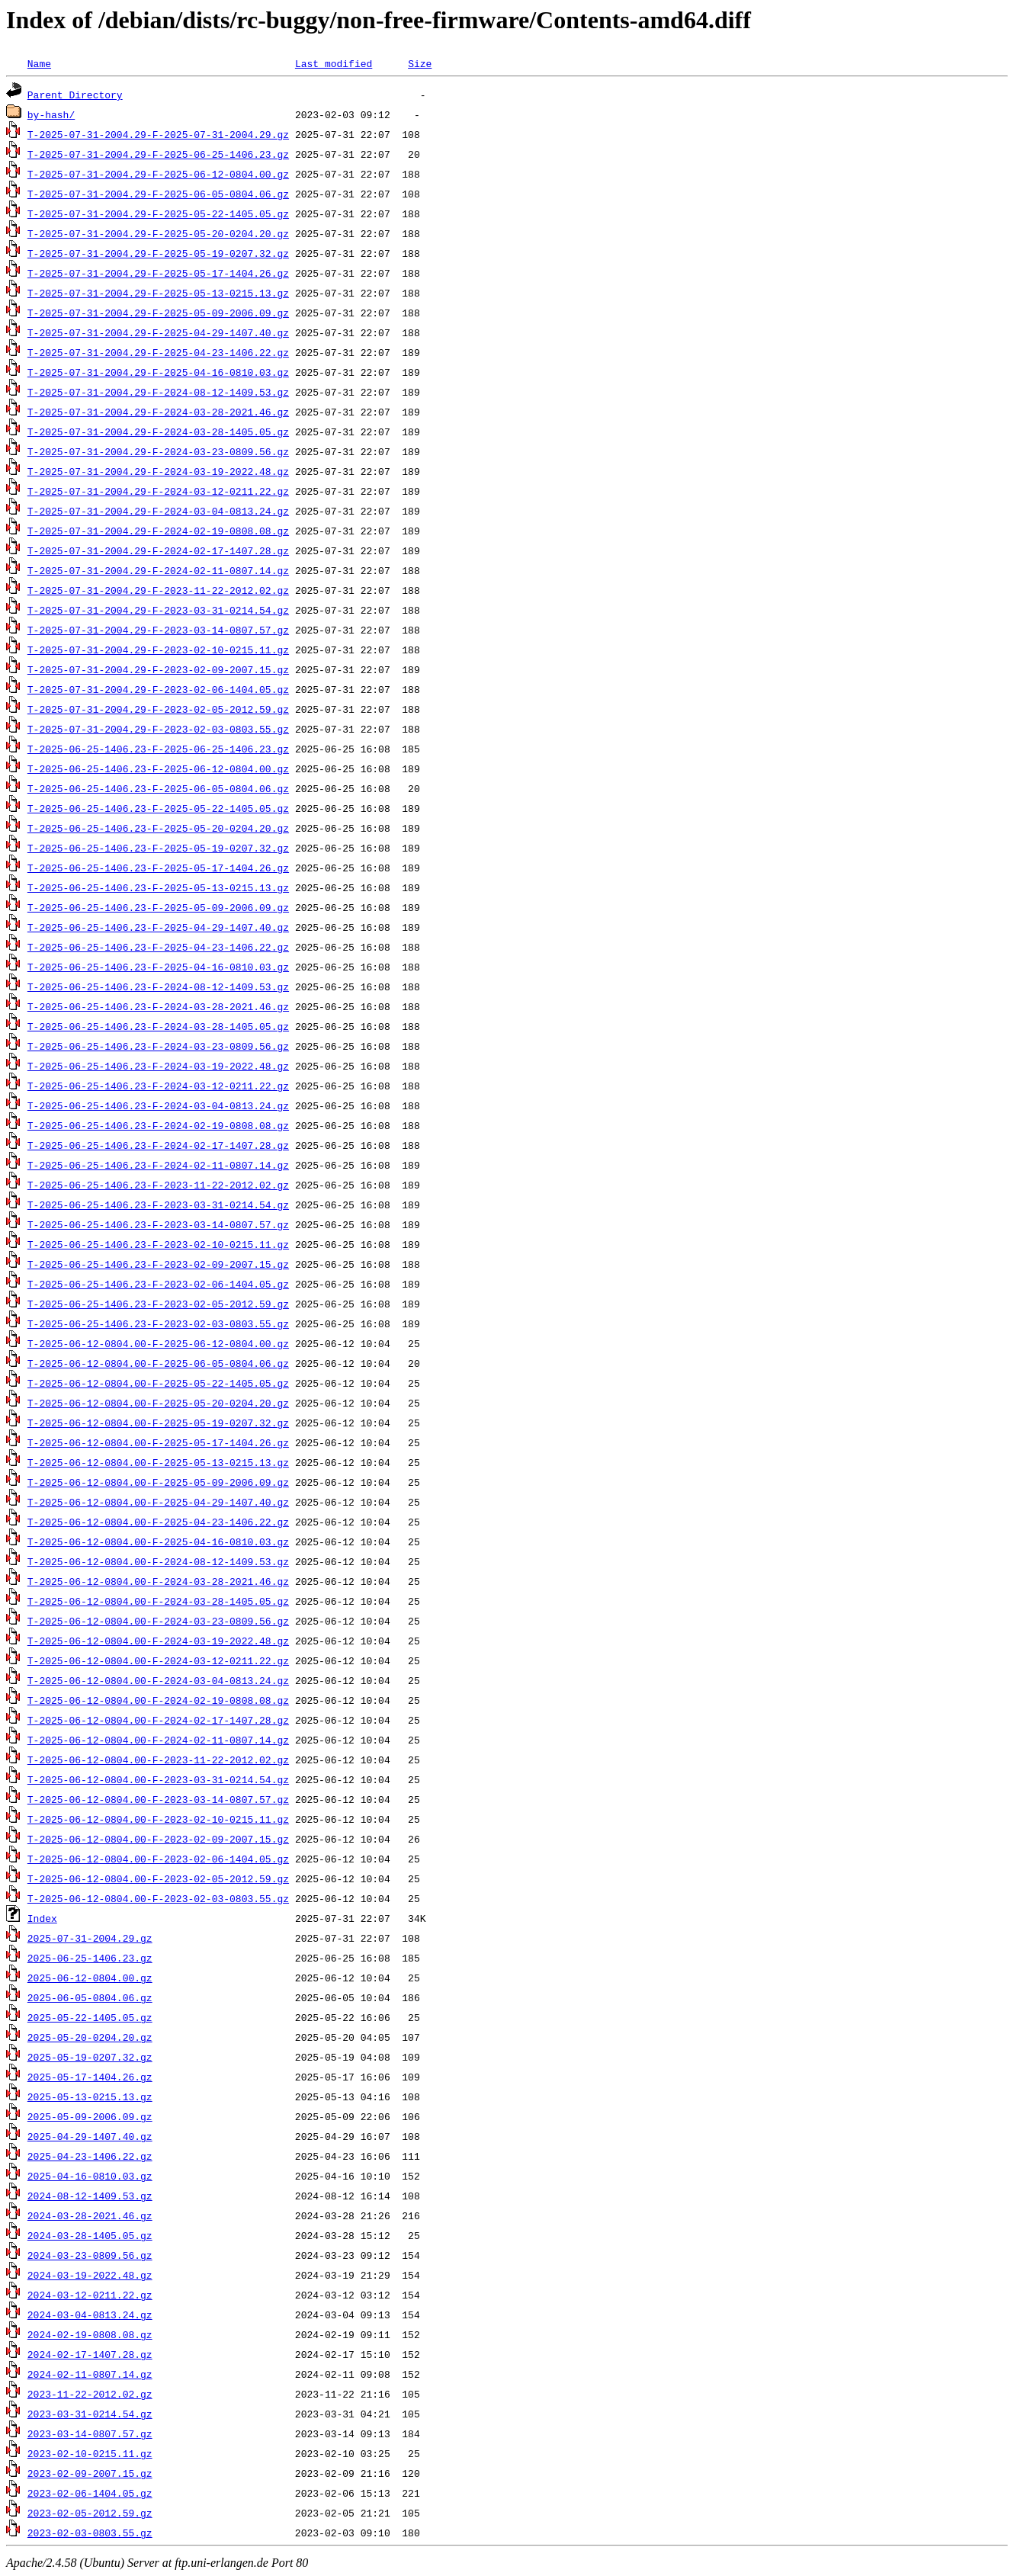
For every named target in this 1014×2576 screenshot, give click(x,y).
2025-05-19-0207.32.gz (89, 2057)
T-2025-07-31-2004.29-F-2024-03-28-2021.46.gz (158, 412)
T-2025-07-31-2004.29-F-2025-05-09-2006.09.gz (158, 312)
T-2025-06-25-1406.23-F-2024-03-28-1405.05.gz (158, 1026)
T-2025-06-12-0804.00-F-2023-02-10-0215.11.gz (158, 1819)
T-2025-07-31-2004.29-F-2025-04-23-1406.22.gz (158, 352)
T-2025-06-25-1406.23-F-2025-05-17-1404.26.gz (158, 867)
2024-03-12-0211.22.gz (89, 2295)
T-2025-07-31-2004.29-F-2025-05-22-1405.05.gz (158, 213)
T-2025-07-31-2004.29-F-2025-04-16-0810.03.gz (158, 372)
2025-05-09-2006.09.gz (89, 2116)
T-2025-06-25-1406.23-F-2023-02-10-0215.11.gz (158, 1244)
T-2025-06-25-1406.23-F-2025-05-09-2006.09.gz (158, 907)
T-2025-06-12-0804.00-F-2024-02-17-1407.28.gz (158, 1720)
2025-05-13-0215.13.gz (89, 2096)
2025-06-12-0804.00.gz (89, 1977)
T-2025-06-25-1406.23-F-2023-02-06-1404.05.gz (158, 1284)
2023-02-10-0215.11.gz (89, 2453)
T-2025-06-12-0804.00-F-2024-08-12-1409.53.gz (158, 1561)
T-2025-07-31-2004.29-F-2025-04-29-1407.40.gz (158, 332)
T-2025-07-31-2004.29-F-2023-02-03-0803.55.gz (158, 729)
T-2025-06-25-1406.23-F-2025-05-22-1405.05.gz (158, 808)
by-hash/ (51, 114)
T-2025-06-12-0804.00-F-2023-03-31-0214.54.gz (158, 1779)
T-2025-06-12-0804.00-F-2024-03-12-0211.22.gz (158, 1660)
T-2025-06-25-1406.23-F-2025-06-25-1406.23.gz (158, 748)
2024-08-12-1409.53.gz (89, 2195)
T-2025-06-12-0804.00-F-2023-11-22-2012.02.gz (158, 1759)
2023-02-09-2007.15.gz (89, 2473)
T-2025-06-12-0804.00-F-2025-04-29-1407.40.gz (158, 1502)
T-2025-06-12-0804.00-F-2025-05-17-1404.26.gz (158, 1442)
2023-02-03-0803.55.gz (89, 2532)
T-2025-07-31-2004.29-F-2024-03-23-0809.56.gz (158, 451)
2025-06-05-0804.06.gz (89, 1997)
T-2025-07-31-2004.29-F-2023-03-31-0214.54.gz (158, 610)
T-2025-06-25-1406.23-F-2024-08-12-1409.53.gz (158, 986)
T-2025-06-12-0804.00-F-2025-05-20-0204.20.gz (158, 1403)
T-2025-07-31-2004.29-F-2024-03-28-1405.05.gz (158, 431)
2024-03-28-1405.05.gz (89, 2235)
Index (42, 1918)
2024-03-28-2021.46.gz (89, 2215)
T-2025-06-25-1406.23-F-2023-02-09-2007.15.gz (158, 1264)
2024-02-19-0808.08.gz (89, 2334)
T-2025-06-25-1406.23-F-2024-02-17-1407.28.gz (158, 1145)
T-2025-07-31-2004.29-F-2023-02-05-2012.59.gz (158, 709)
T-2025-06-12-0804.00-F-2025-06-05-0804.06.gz (158, 1363)
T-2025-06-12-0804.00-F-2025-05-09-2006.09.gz (158, 1482)
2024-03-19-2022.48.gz (89, 2275)
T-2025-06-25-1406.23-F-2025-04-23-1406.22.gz (158, 947)
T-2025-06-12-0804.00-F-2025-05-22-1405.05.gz (158, 1383)
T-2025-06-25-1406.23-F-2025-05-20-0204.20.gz (158, 828)
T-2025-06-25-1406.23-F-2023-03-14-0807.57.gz (158, 1224)
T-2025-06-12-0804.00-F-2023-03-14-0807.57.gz (158, 1799)
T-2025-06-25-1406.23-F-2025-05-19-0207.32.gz (158, 848)
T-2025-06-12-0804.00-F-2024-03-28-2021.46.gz (158, 1581)
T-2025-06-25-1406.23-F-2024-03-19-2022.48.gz (158, 1066)
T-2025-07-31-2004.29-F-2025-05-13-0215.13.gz (158, 293)
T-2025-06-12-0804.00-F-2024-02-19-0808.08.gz (158, 1700)
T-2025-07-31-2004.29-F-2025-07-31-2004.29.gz (158, 134)
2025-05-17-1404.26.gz (89, 2077)
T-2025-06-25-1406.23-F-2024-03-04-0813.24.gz (158, 1105)
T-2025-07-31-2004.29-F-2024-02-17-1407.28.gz (158, 550)
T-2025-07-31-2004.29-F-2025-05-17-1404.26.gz (158, 273)
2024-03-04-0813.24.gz (89, 2314)
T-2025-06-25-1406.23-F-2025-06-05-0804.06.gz (158, 788)
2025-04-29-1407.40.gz (89, 2136)
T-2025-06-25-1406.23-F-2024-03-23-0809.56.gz (158, 1046)
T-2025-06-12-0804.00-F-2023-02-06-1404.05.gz (158, 1858)
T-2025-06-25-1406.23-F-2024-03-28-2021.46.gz (158, 1006)
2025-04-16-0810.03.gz (89, 2176)
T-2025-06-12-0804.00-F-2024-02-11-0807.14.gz (158, 1740)
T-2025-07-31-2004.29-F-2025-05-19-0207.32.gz (158, 253)
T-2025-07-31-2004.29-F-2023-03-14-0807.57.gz (158, 630)
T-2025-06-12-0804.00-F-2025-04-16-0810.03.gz (158, 1541)
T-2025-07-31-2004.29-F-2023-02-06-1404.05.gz (158, 689)
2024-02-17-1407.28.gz (89, 2354)
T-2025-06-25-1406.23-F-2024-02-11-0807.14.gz (158, 1165)
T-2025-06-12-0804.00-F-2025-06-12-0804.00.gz (158, 1343)
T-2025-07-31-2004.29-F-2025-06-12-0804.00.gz (158, 174)
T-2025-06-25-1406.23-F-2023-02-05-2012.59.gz (158, 1303)
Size (420, 63)
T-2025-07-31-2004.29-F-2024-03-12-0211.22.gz (158, 491)
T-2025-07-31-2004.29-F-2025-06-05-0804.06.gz (158, 193)
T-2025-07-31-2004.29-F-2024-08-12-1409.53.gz (158, 392)
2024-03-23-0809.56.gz (89, 2255)
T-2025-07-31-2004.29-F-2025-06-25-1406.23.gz (158, 154)
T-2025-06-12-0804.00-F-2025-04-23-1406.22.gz (158, 1522)
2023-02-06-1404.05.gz (89, 2493)
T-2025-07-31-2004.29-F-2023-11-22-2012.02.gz (158, 590)
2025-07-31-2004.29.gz (89, 1938)
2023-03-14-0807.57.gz (89, 2433)
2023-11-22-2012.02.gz (89, 2394)
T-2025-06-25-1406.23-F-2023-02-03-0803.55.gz (158, 1323)
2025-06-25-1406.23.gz (89, 1958)
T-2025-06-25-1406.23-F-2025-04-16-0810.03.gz (158, 967)
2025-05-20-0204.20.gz (89, 2037)
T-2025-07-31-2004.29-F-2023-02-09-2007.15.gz (158, 669)
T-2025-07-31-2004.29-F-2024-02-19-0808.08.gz (158, 530)
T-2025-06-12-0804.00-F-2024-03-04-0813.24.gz (158, 1680)
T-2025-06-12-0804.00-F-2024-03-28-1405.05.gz (158, 1601)
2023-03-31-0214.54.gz (89, 2413)
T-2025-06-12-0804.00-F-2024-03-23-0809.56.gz (158, 1621)
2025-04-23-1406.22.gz (89, 2156)
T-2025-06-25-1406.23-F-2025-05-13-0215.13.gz (158, 887)
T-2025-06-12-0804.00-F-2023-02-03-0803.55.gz (158, 1898)
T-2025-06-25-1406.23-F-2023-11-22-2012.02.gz (158, 1185)
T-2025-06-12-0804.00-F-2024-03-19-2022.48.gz (158, 1640)
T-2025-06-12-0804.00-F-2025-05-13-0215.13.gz (158, 1462)
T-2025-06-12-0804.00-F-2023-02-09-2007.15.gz (158, 1839)
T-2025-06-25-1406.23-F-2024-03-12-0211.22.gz (158, 1085)
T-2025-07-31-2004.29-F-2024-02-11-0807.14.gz (158, 570)
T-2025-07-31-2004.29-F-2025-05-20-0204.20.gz (158, 233)
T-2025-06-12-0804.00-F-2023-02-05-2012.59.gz (158, 1878)
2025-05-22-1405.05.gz (89, 2017)
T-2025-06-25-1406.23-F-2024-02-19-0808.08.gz (158, 1125)
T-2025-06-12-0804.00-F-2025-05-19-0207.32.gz (158, 1422)
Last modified (333, 63)
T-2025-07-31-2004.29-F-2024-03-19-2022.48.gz (158, 471)
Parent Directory (75, 94)
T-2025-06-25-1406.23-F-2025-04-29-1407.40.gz (158, 927)
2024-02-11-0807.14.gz (89, 2374)
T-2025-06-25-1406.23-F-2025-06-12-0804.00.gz (158, 768)
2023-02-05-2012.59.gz (89, 2513)
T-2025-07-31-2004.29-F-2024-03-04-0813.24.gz (158, 511)
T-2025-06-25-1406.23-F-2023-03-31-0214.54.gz (158, 1204)
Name (39, 63)
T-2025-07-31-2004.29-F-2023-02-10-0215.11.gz (158, 649)
